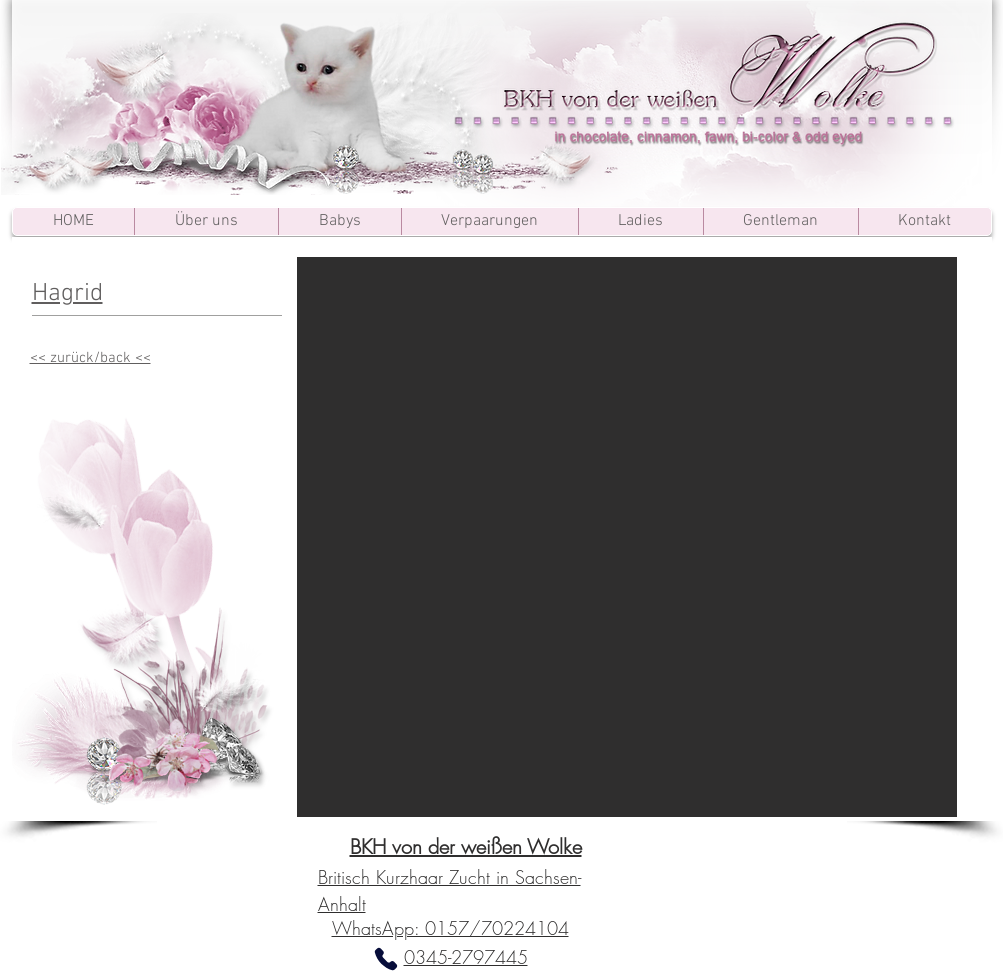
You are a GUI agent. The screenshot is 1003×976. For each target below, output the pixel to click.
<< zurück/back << (90, 358)
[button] (627, 537)
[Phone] (386, 959)
